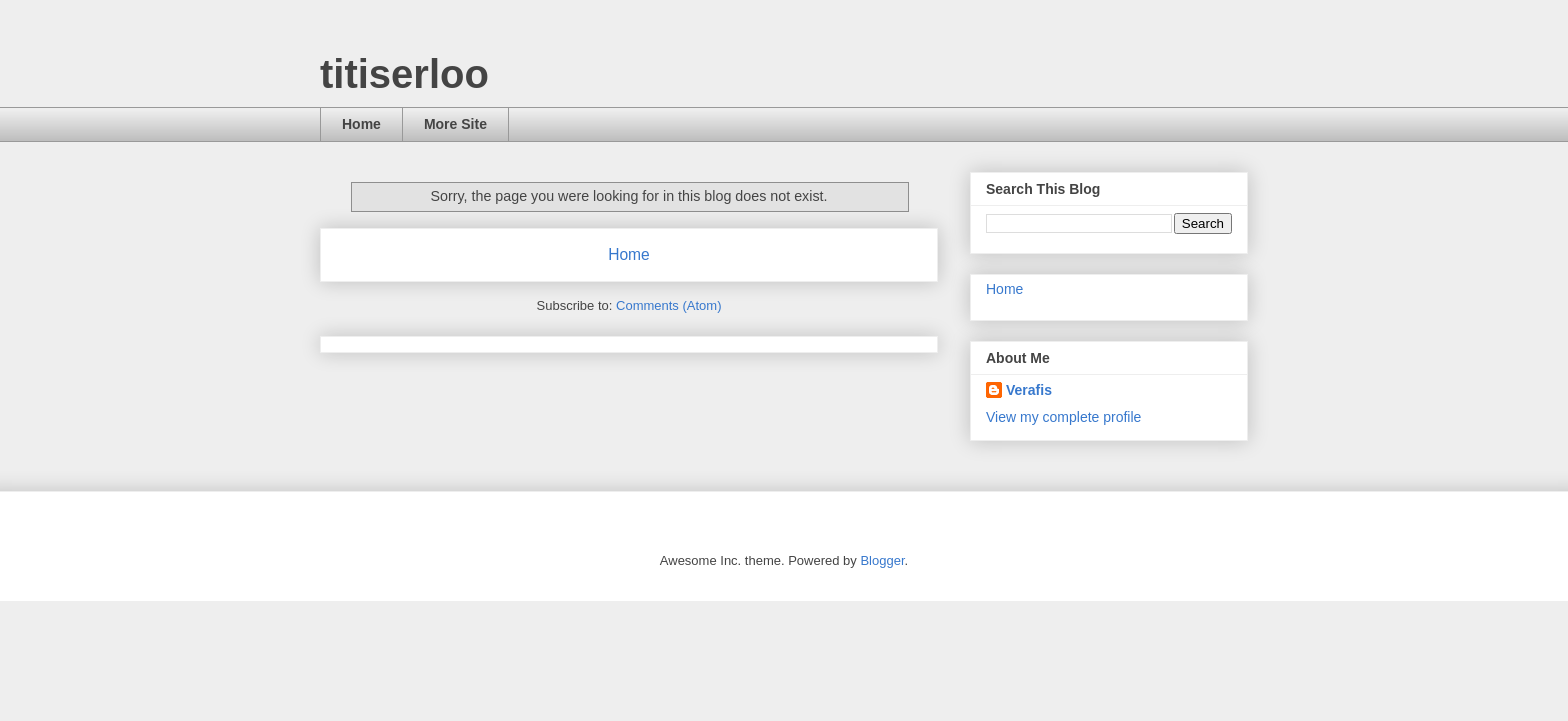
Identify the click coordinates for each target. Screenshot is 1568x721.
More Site (455, 124)
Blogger (882, 560)
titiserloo (404, 74)
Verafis (1029, 390)
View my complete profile (1063, 417)
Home (361, 124)
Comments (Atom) (668, 305)
